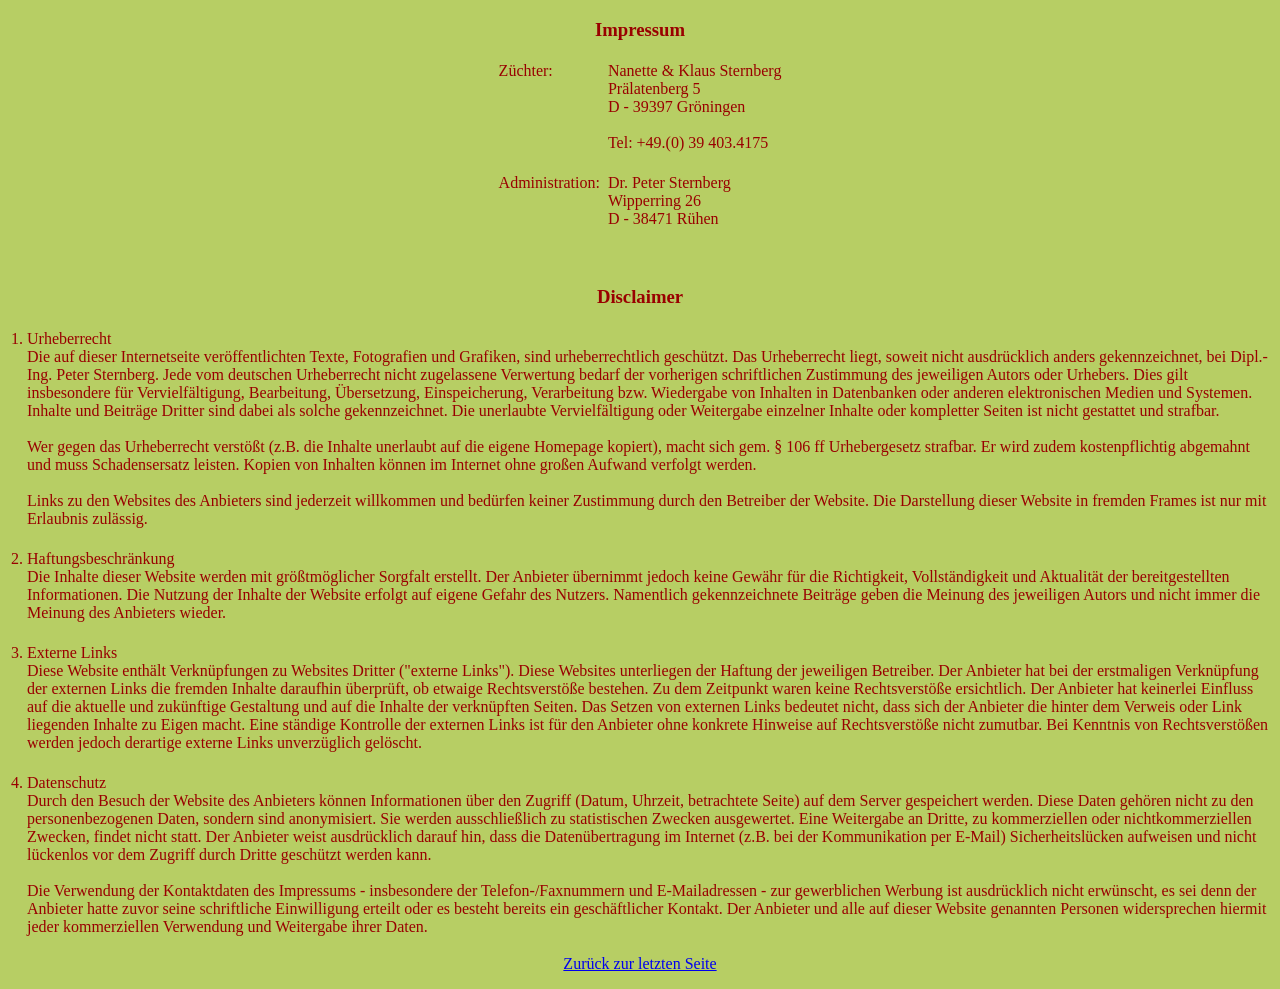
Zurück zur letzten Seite (639, 963)
